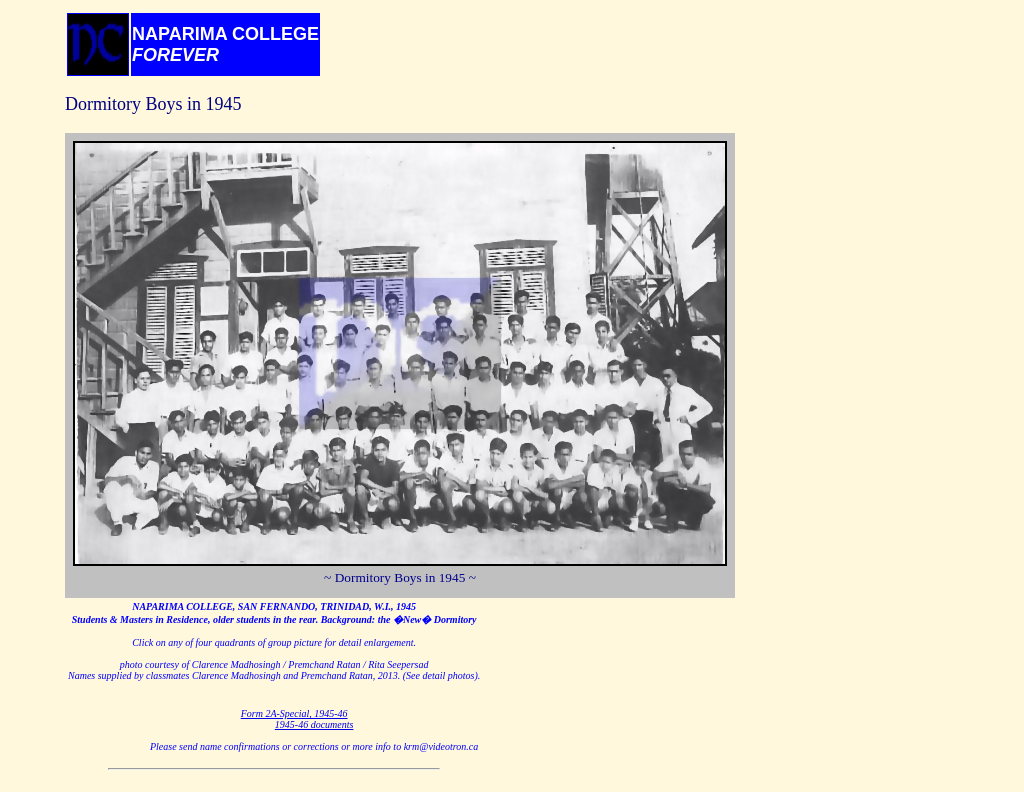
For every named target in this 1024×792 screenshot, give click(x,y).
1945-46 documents (314, 724)
